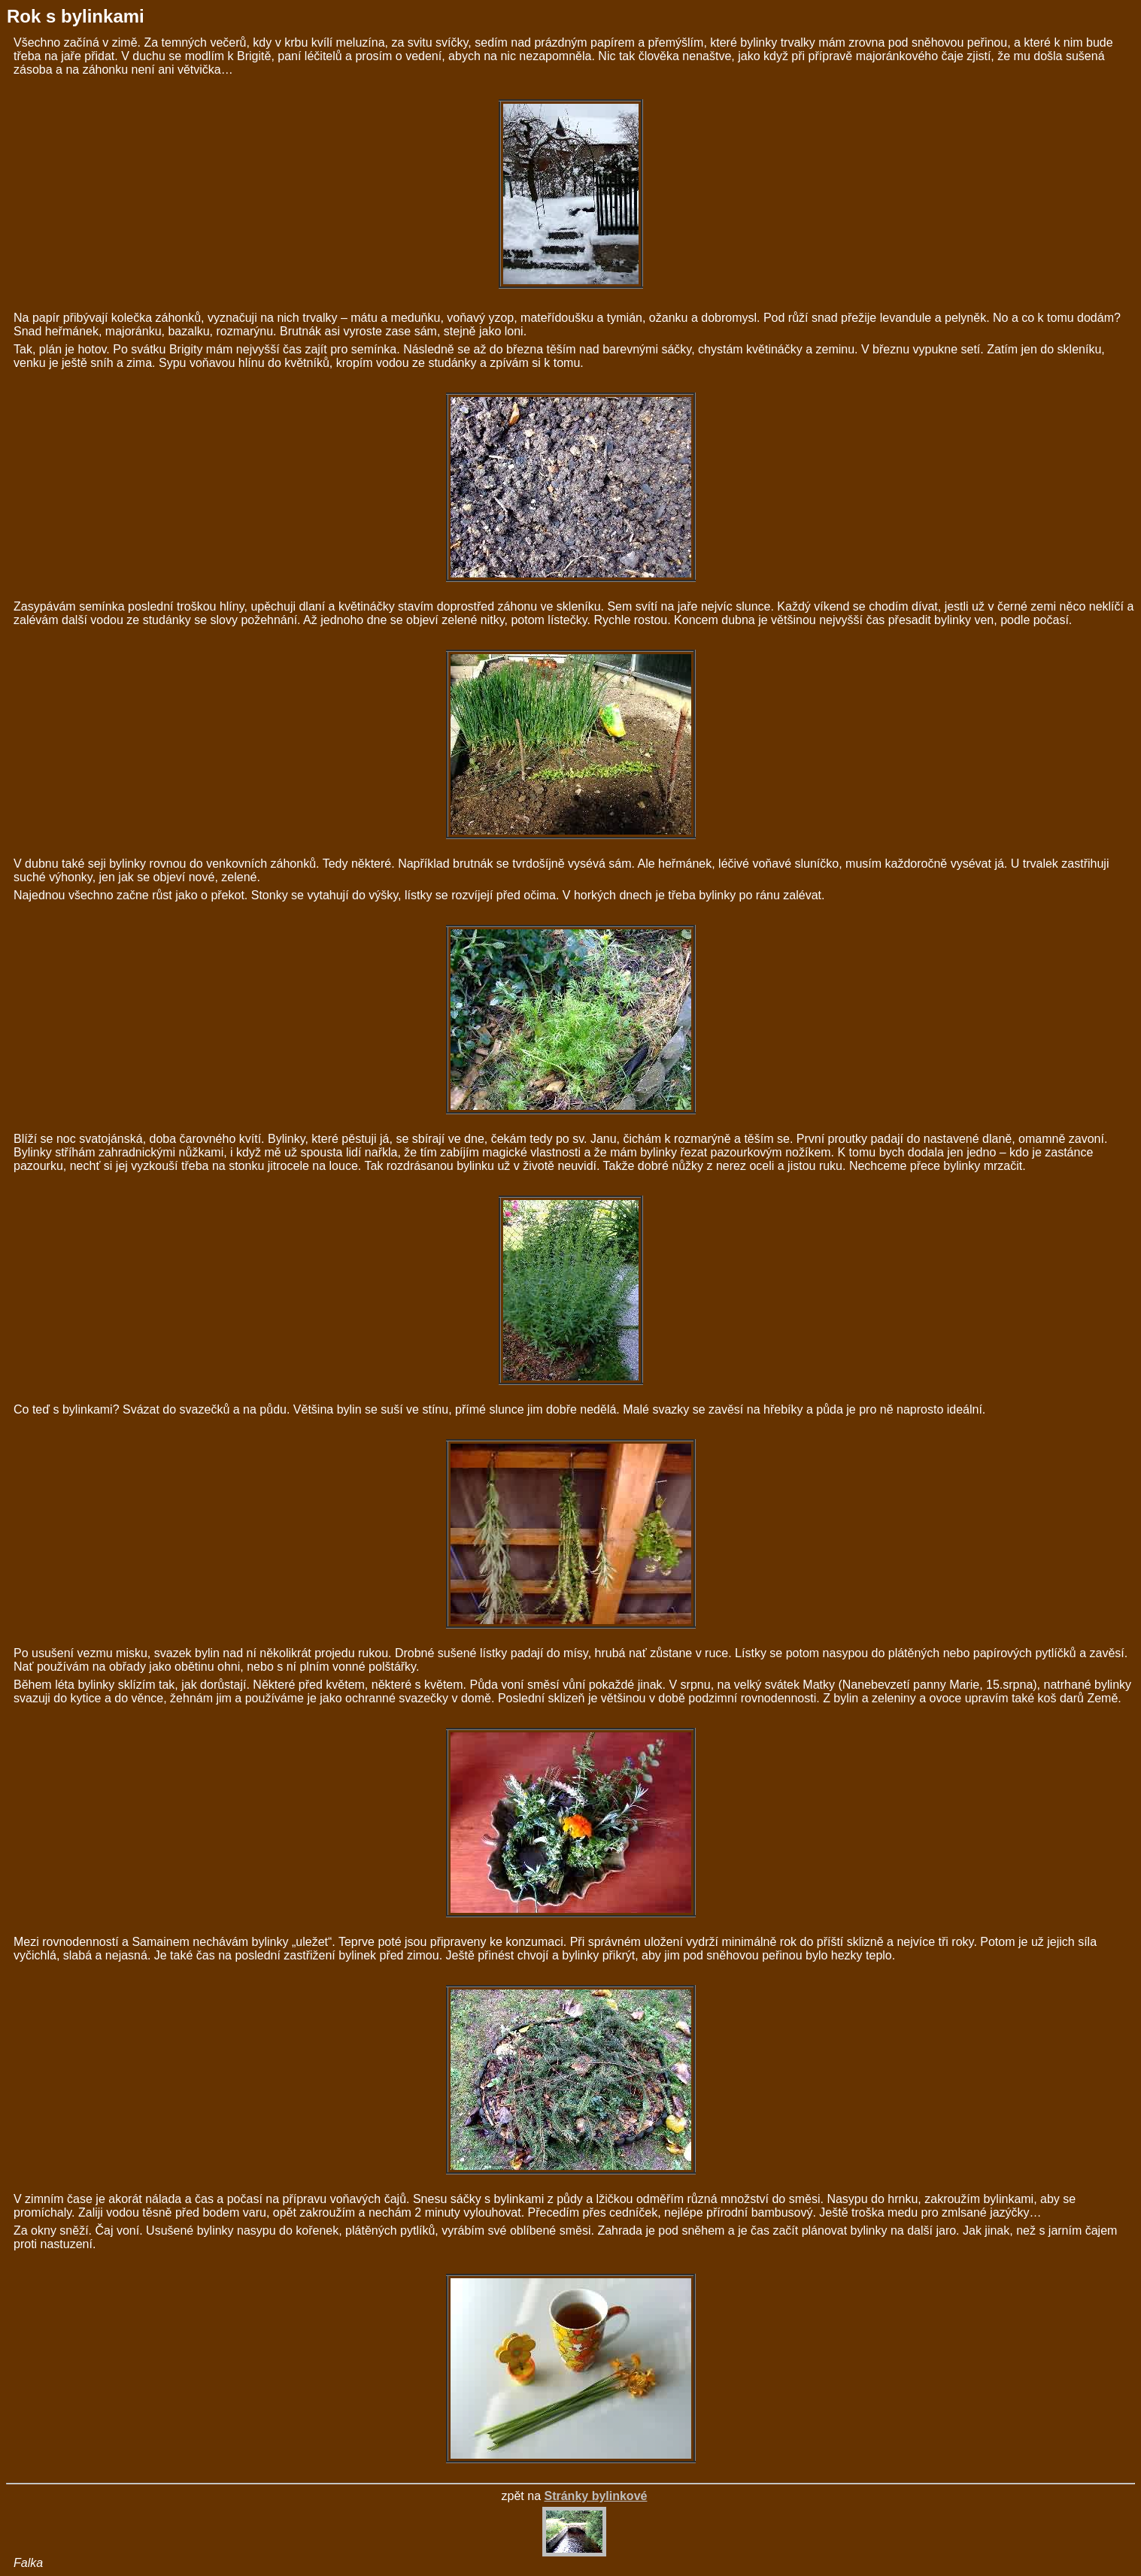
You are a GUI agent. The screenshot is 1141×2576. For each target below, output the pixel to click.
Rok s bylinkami (75, 16)
